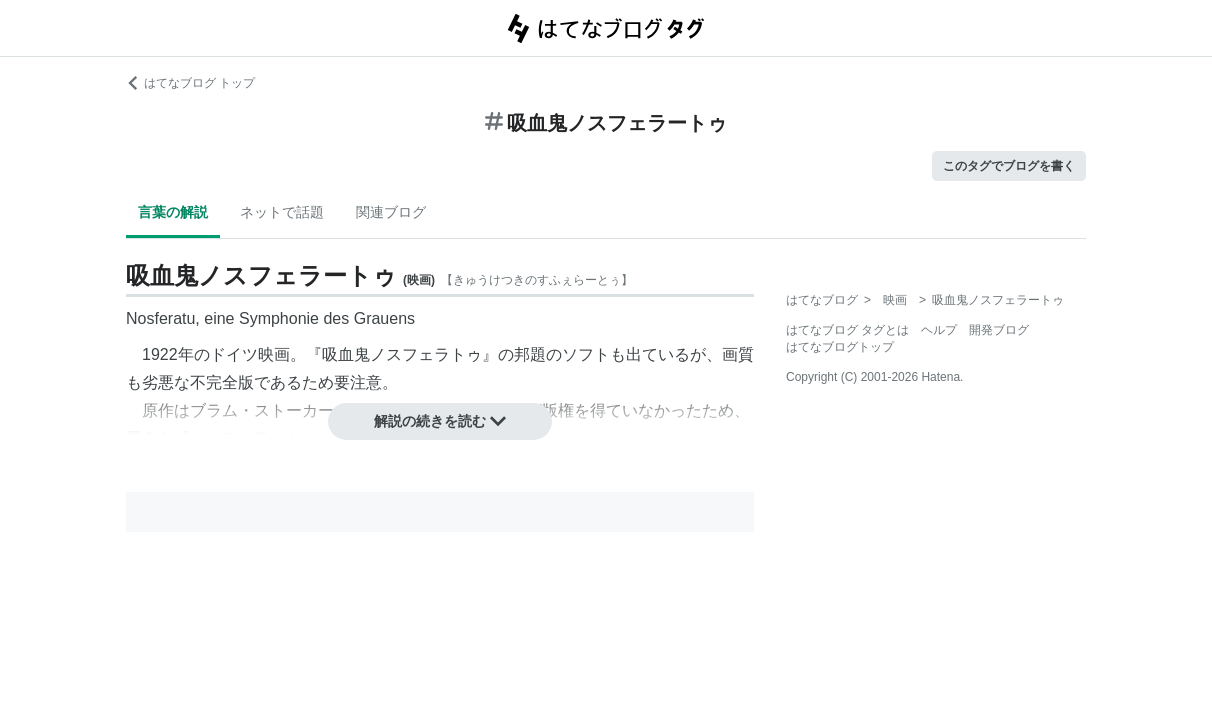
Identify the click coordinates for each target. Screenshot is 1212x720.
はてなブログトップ (840, 347)
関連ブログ (391, 212)
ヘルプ (939, 330)
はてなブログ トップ (190, 83)
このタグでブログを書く (1009, 166)
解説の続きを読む (440, 421)
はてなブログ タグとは (847, 330)
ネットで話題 (282, 212)
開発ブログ (999, 330)
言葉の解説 (173, 212)
